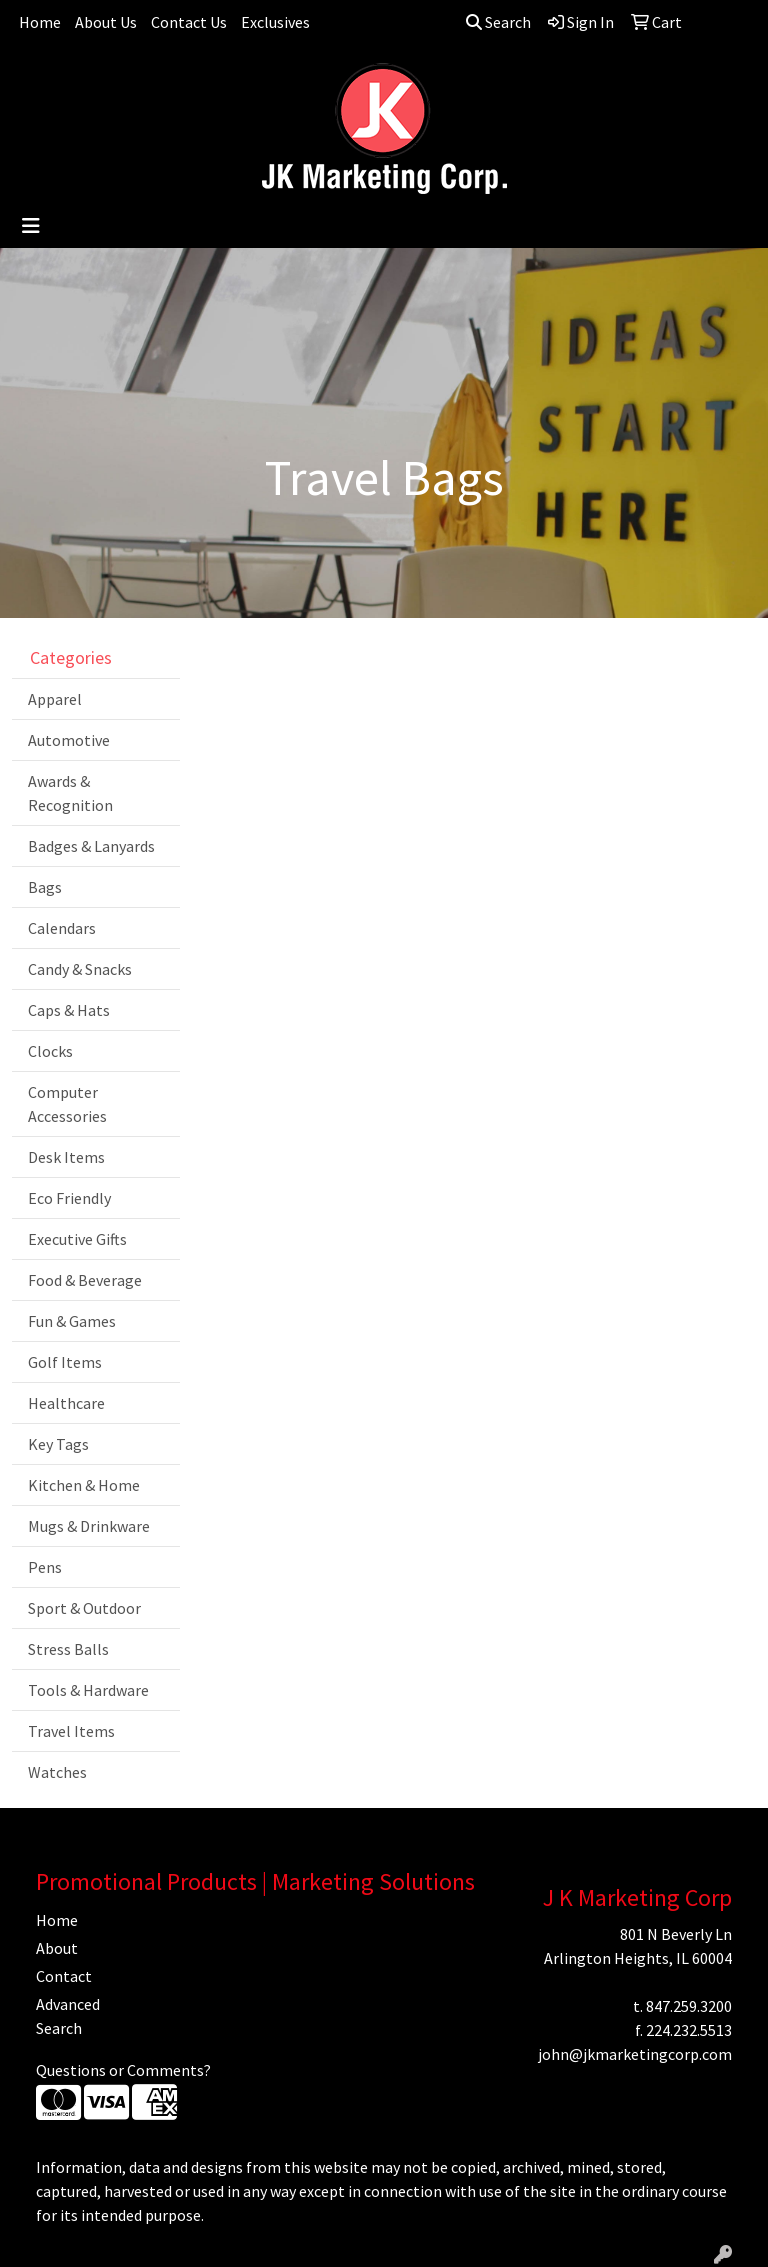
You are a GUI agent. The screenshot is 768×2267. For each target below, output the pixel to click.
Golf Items (65, 1362)
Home (40, 22)
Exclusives (275, 22)
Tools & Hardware (88, 1690)
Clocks (50, 1051)
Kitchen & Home (84, 1485)
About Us (106, 22)
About (57, 1948)
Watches (57, 1772)
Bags (45, 887)
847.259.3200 (689, 2006)
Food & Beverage (85, 1280)
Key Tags (58, 1444)
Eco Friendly (69, 1198)
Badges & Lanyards (91, 846)
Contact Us (189, 22)
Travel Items (71, 1731)
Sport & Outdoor (84, 1608)
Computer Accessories (67, 1104)
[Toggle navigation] (31, 226)
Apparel (55, 699)
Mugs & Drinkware (89, 1526)
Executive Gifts (77, 1239)
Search (498, 22)
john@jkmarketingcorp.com (635, 2054)
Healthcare (66, 1403)
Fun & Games (72, 1321)
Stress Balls (68, 1649)
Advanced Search (68, 2016)
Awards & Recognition (70, 793)
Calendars (62, 928)
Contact (64, 1976)
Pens (45, 1567)
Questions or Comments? (123, 2070)
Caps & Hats (69, 1010)
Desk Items (66, 1157)
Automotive (69, 740)
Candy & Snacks (80, 969)
